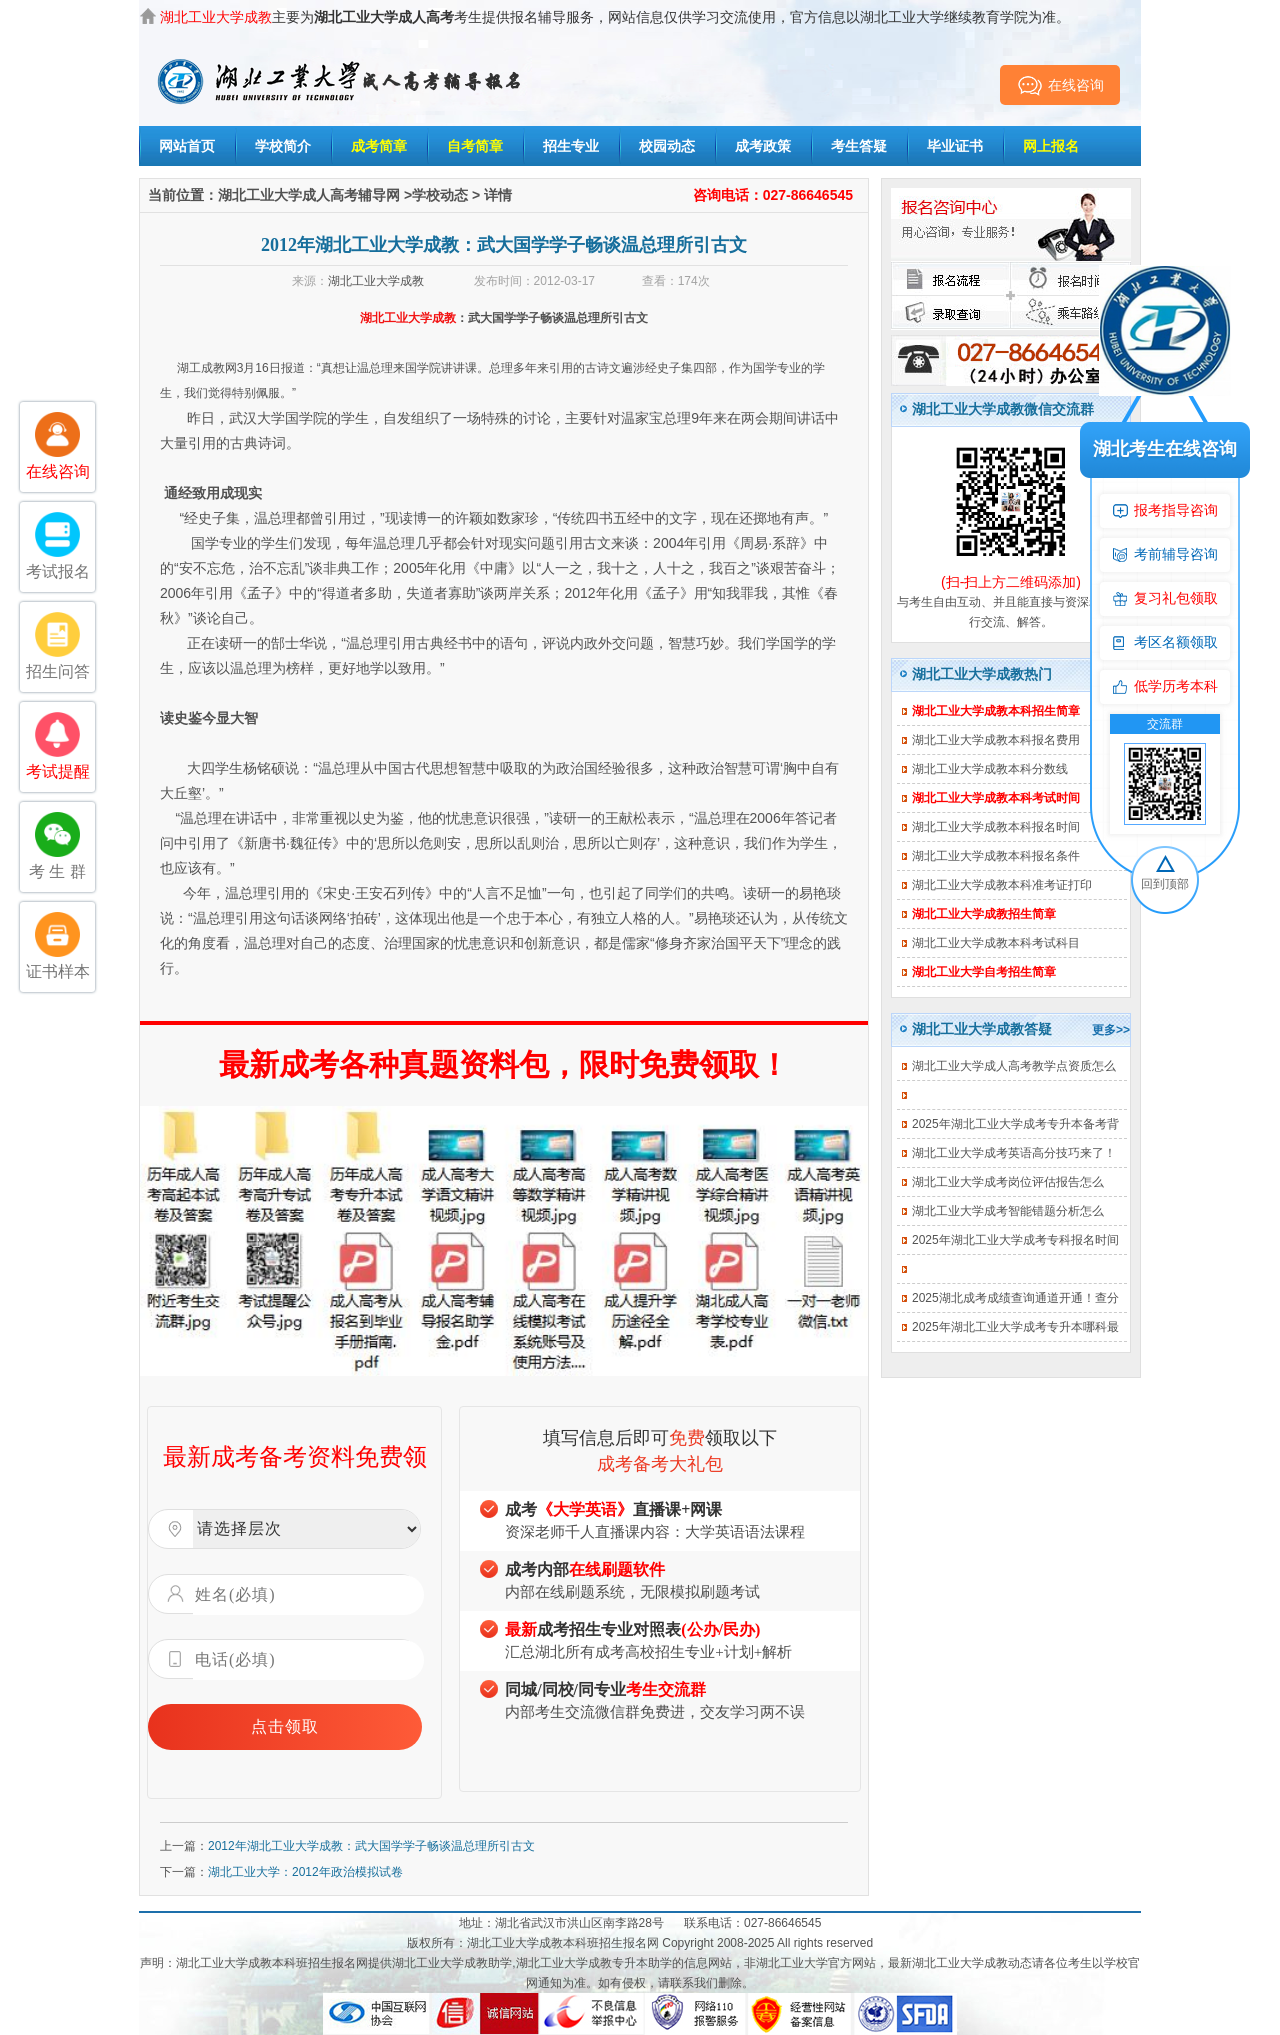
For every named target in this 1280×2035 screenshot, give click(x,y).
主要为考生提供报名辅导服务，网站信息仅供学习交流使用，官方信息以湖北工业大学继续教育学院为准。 (615, 17)
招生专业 (571, 146)
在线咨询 (1060, 85)
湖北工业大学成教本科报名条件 (996, 856)
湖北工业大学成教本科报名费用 (996, 740)
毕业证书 (955, 146)
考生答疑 (859, 146)
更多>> (1111, 1030)
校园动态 (667, 146)
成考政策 (763, 146)
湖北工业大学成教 (376, 281)
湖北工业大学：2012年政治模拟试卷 (305, 1872)
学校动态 (440, 195)
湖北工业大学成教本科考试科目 (996, 943)
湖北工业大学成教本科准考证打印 (1002, 885)
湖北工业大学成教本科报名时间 (996, 827)
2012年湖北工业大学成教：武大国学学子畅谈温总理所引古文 (371, 1846)
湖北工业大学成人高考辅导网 (309, 195)
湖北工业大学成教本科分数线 (990, 769)
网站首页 (187, 146)
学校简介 (283, 146)
